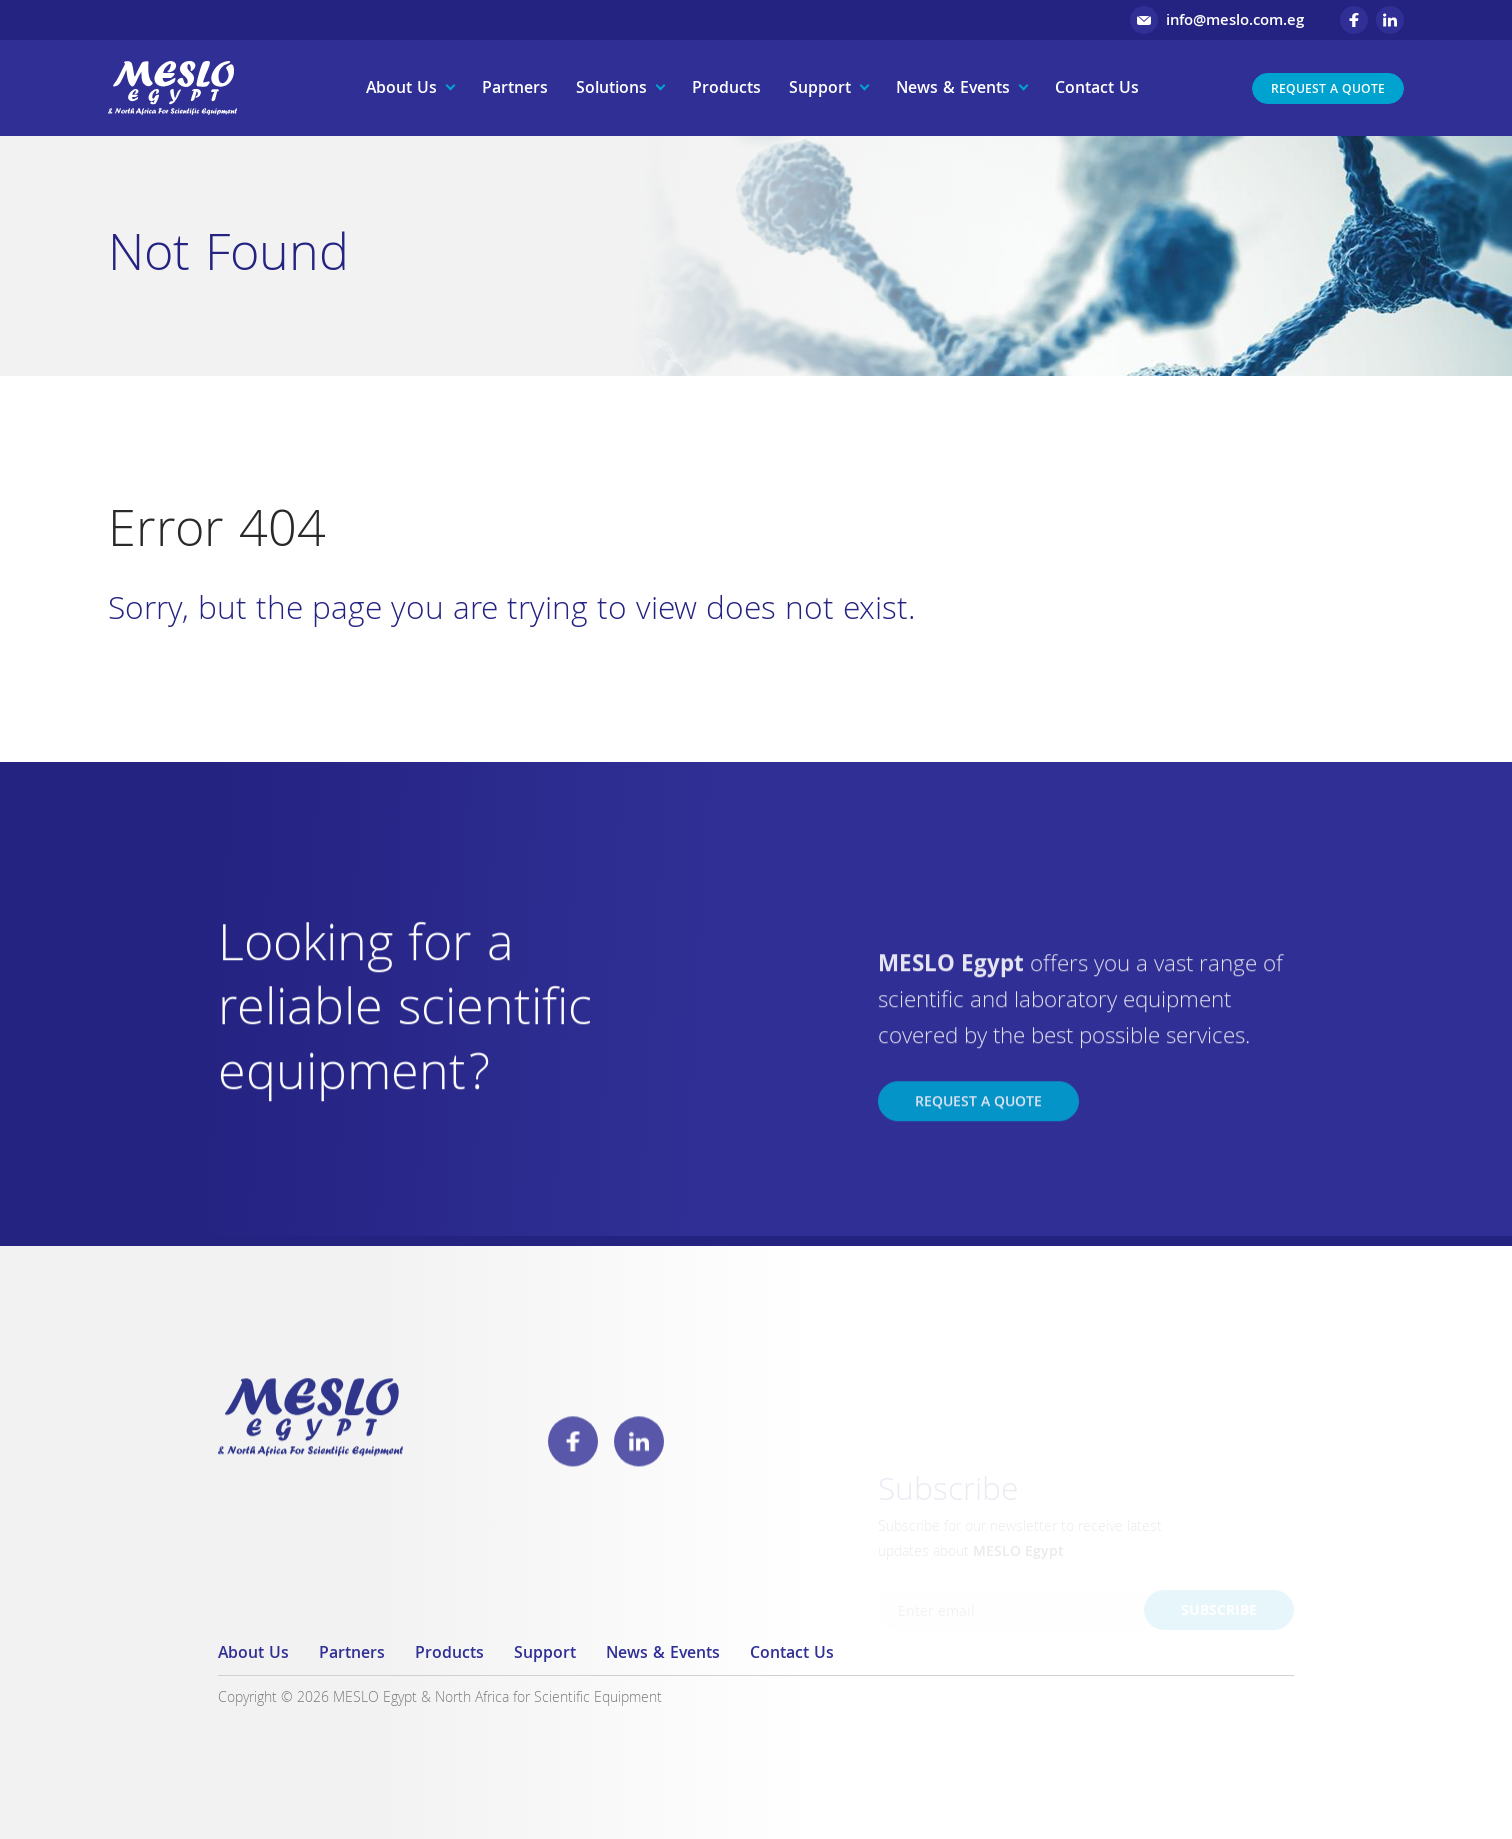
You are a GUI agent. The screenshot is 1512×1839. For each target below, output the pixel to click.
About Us (401, 89)
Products (726, 89)
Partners (515, 89)
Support (820, 89)
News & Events (953, 89)
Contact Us (1097, 89)
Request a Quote (1328, 90)
